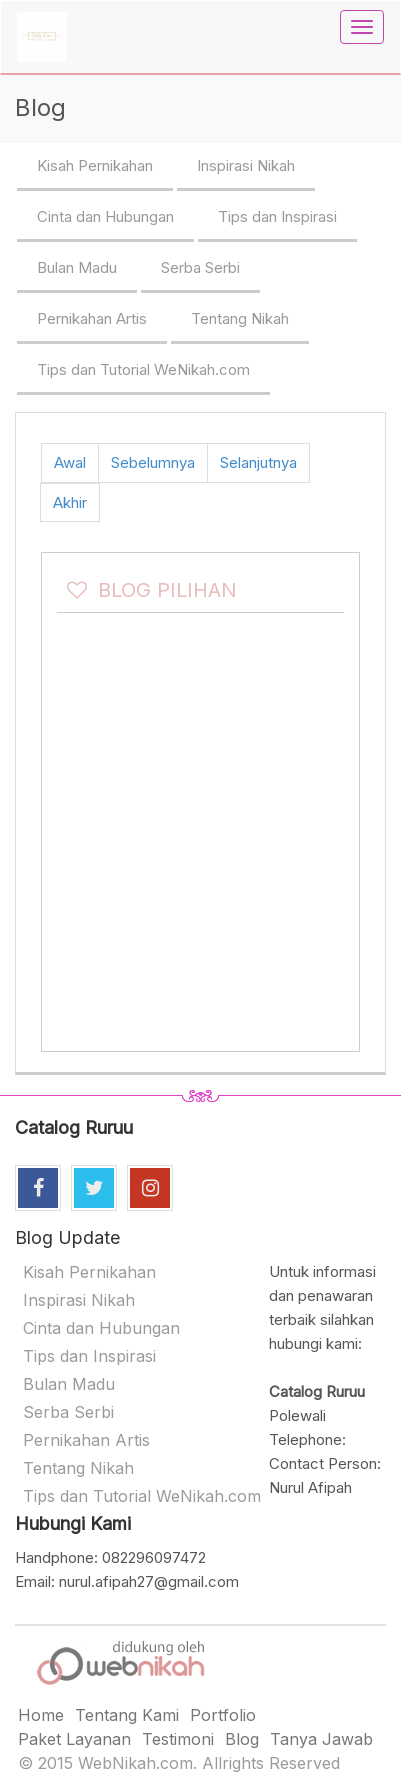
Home (41, 1715)
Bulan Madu (77, 267)
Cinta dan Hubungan (105, 216)
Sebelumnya (153, 462)
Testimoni (178, 1739)
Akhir (70, 502)
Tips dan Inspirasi (277, 216)
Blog (242, 1739)
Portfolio (223, 1715)
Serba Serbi (200, 267)
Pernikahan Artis (92, 318)
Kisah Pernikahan (95, 165)
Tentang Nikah (240, 318)
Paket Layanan (74, 1739)
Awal (70, 462)
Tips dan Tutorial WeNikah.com (143, 369)
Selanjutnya (258, 462)
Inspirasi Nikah (246, 165)
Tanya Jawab (321, 1739)
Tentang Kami (127, 1715)
